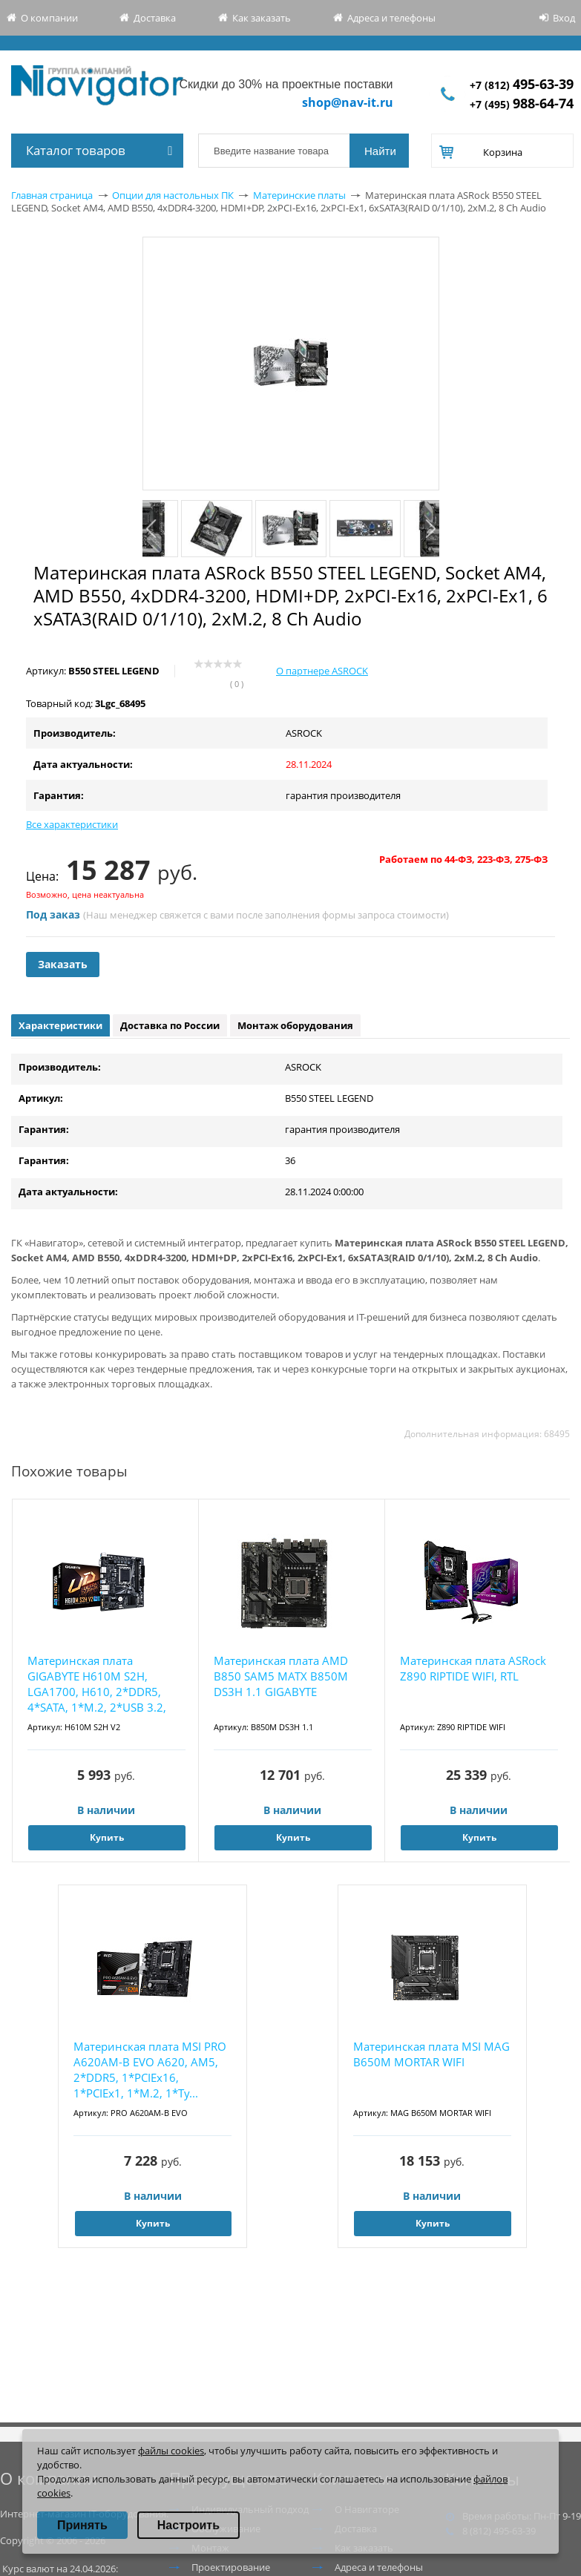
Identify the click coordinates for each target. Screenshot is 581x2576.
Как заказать (261, 17)
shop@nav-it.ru (347, 102)
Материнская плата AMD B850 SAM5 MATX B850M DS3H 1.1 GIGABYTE (281, 1676)
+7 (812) (522, 85)
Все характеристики (72, 824)
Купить (107, 1837)
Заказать (63, 964)
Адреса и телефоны (391, 17)
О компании (49, 17)
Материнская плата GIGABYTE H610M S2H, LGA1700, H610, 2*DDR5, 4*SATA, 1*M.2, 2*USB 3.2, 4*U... (96, 1684)
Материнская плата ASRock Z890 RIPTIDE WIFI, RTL (473, 1668)
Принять (82, 2525)
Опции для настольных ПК (173, 195)
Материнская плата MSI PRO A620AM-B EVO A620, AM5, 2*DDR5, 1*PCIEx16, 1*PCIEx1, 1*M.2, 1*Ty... (149, 2069)
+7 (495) (522, 104)
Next (430, 528)
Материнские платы (299, 195)
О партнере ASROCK (322, 670)
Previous (151, 528)
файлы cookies (171, 2450)
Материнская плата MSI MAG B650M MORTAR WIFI (431, 2054)
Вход (564, 17)
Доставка (155, 17)
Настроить (188, 2525)
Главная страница (52, 195)
